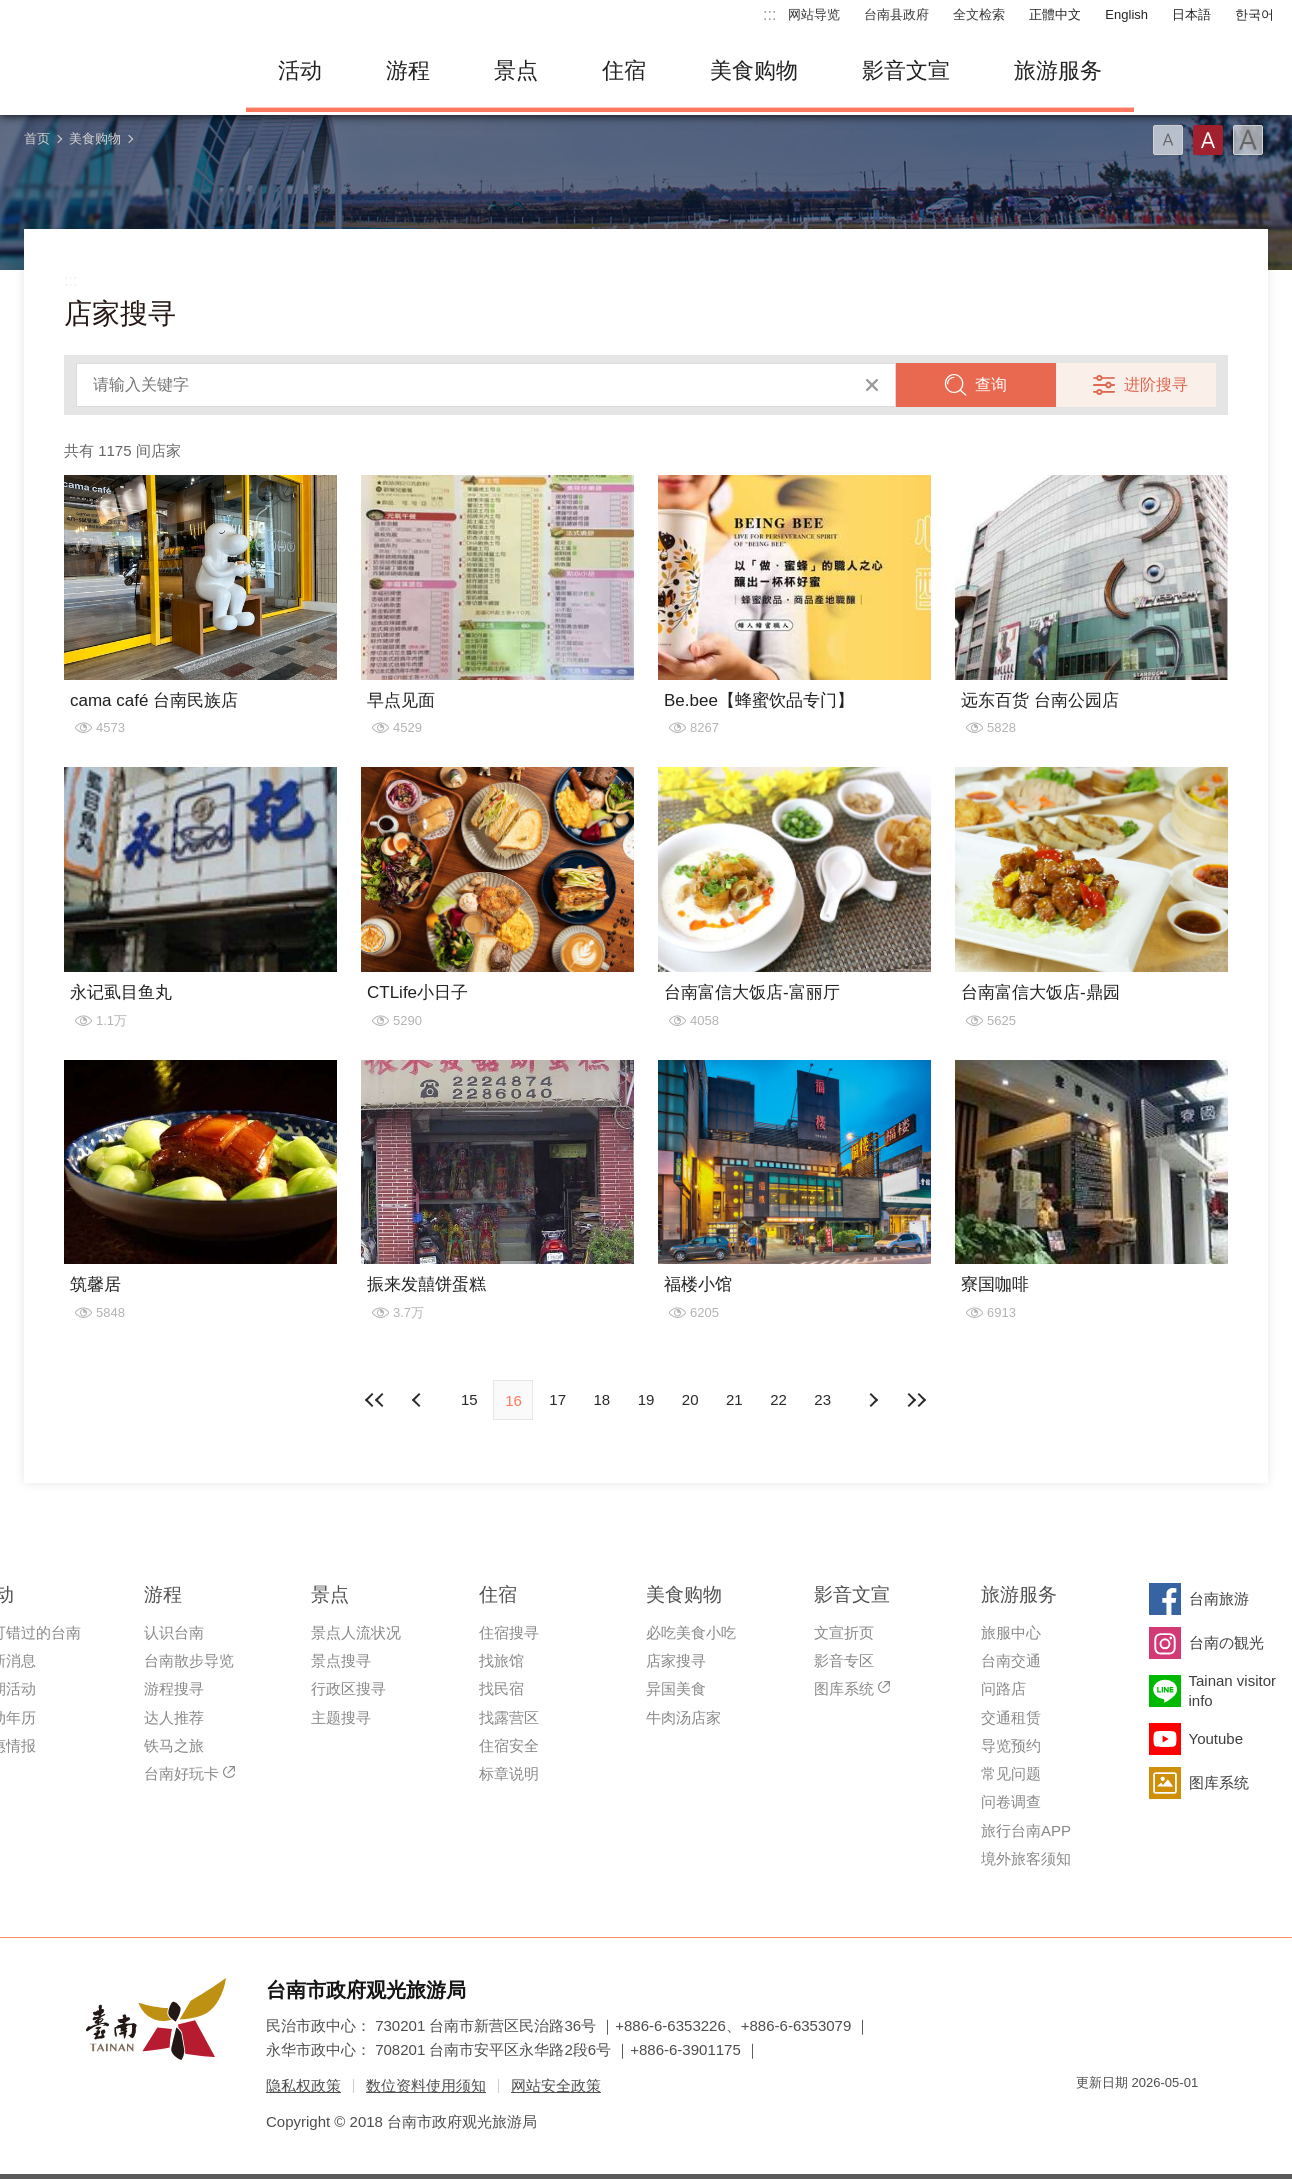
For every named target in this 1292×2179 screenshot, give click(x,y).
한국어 (1254, 14)
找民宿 (501, 1688)
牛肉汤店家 (683, 1717)
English (1126, 14)
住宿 (624, 70)
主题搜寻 (341, 1717)
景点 (516, 70)
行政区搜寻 (348, 1688)
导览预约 (1011, 1745)
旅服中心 (1011, 1632)
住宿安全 (509, 1745)
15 (469, 1399)
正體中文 (1055, 14)
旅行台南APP (1026, 1830)
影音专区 (844, 1660)
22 (778, 1399)
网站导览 (814, 14)
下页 (419, 1400)
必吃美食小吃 (691, 1632)
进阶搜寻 (1156, 384)
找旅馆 (501, 1660)
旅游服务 (1058, 70)
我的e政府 (1091, 2118)
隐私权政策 (303, 2085)
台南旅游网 (116, 71)
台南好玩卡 (181, 1773)
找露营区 (509, 1717)
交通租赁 (1011, 1717)
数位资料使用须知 (426, 2085)
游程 (408, 70)
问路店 (1003, 1688)
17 (557, 1399)
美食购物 (754, 70)
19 (646, 1399)
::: (769, 14)
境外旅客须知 (1026, 1858)
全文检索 (979, 14)
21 (734, 1399)
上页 (873, 1400)
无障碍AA (1162, 2118)
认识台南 (174, 1632)
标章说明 (509, 1773)
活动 (300, 70)
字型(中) (1208, 140)
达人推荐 (174, 1717)
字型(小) (1168, 140)
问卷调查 (1011, 1801)
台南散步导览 (189, 1660)
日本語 (1191, 14)
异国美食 (676, 1688)
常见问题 (1011, 1773)
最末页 (917, 1400)
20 (690, 1399)
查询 (991, 384)
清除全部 (872, 385)
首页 (37, 138)
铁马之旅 (174, 1745)
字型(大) (1248, 140)
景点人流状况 (356, 1632)
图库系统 (844, 1688)
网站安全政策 (556, 2085)
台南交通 (1011, 1660)
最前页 (375, 1400)
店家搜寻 (676, 1660)
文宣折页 (844, 1632)
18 (601, 1399)
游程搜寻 (174, 1688)
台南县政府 (896, 14)
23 (822, 1399)
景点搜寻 (341, 1660)
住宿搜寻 (509, 1632)
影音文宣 (906, 70)
